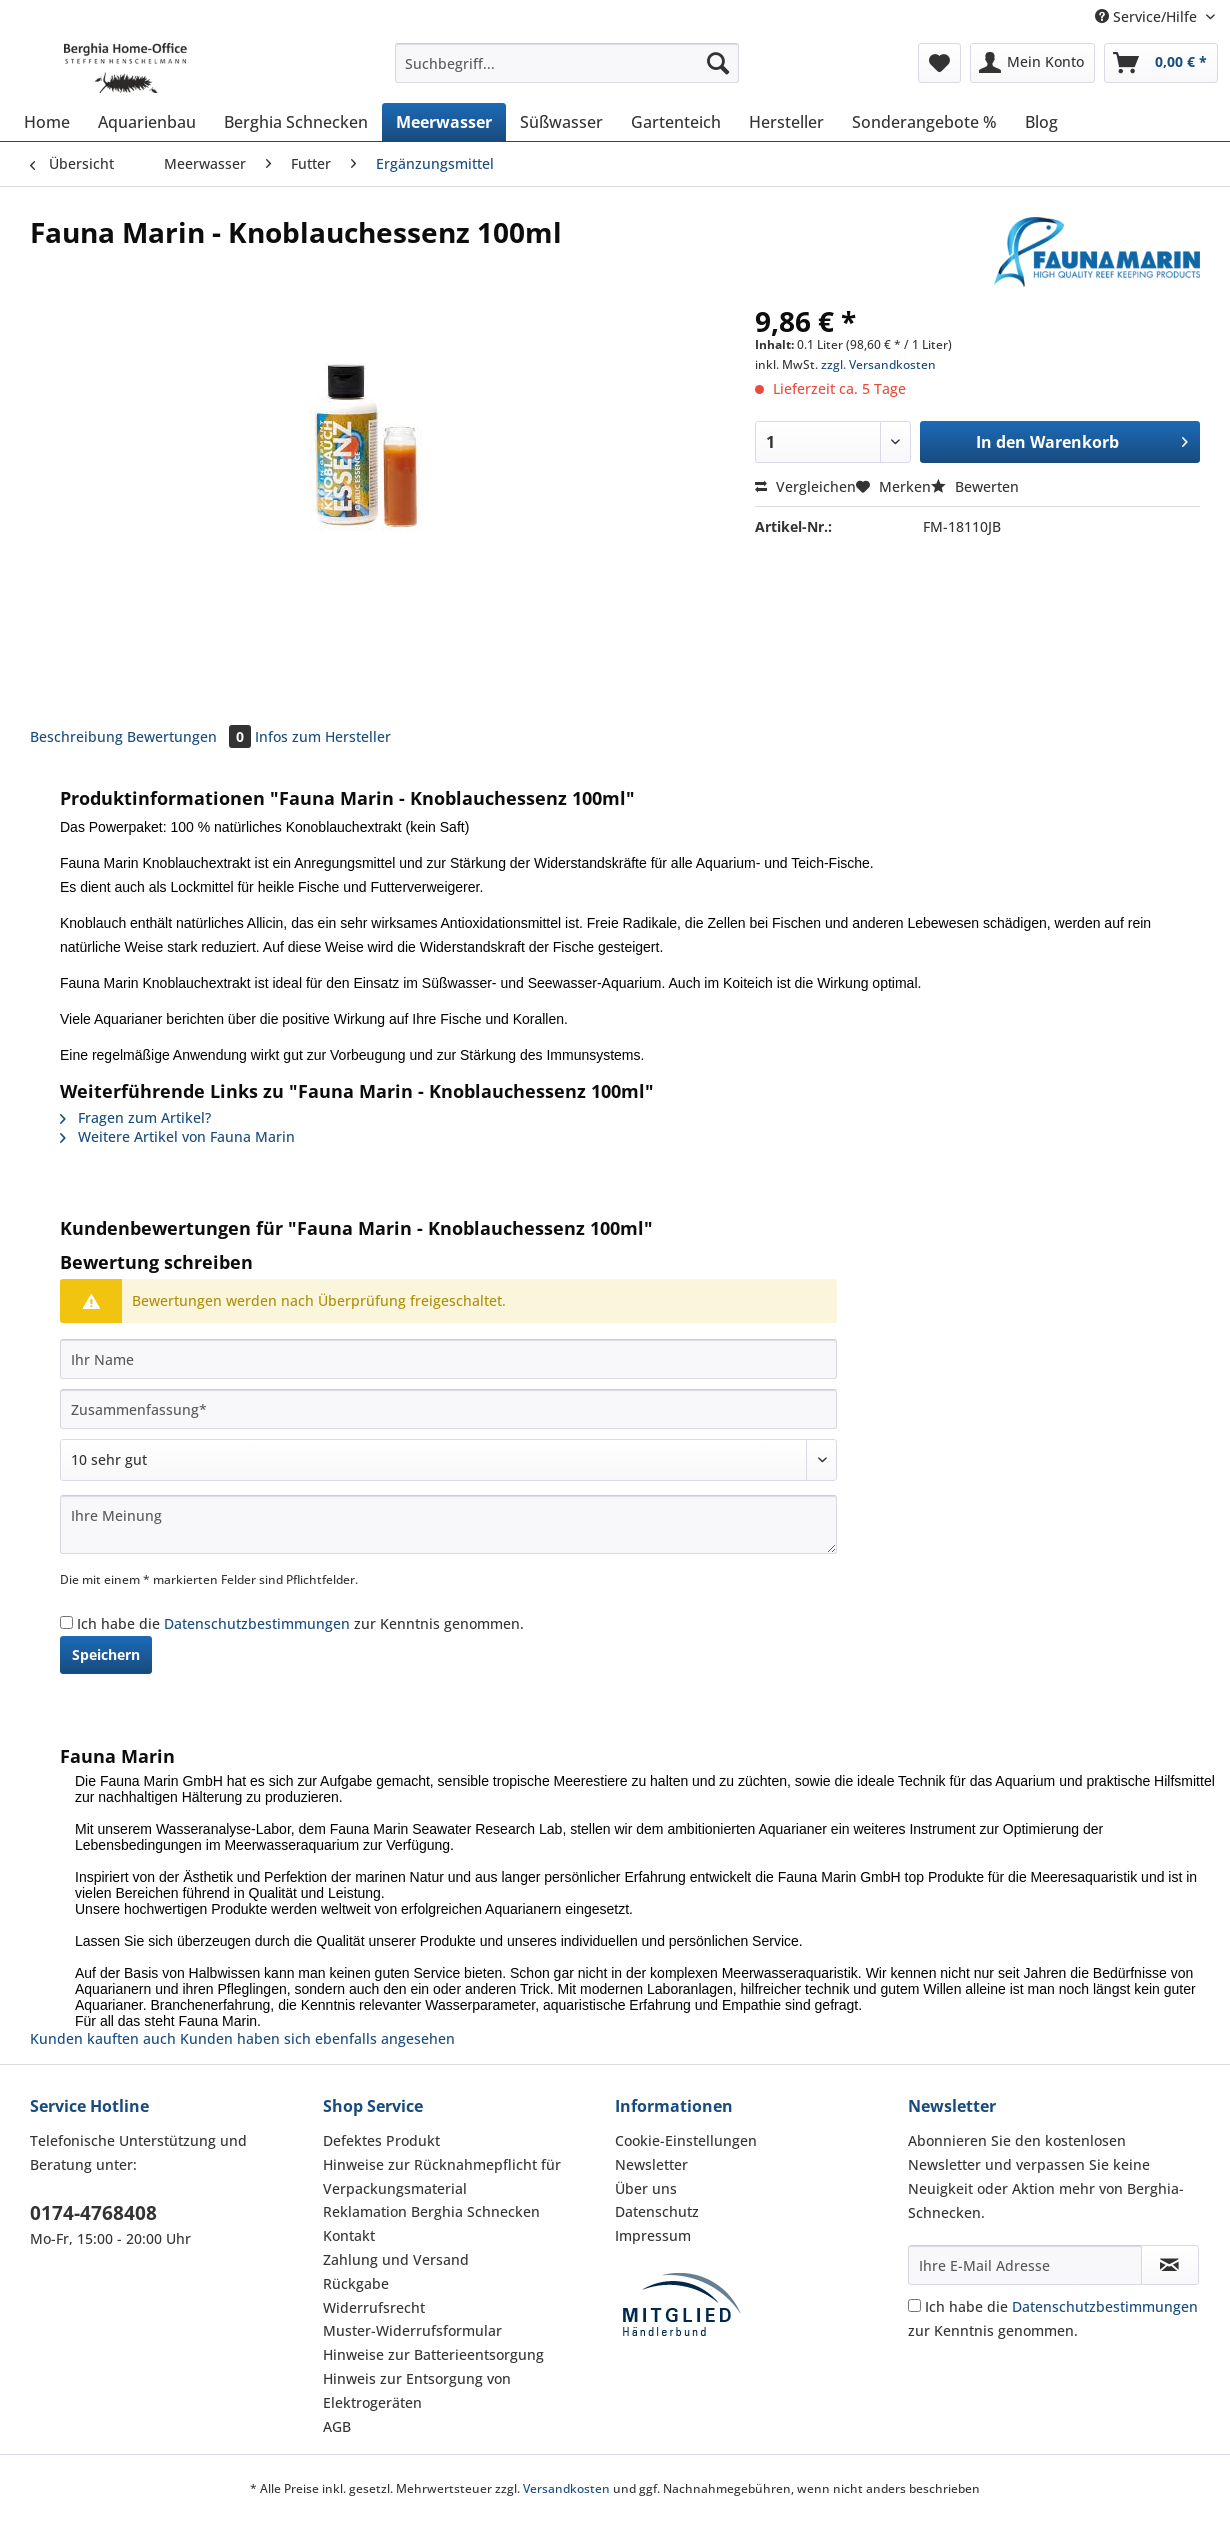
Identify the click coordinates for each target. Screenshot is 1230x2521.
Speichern (106, 1654)
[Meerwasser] (444, 122)
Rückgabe (356, 2283)
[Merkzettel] (939, 63)
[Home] (47, 122)
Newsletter (651, 2164)
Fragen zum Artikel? (135, 1117)
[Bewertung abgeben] (448, 1460)
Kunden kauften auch (103, 2038)
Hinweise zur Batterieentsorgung (433, 2354)
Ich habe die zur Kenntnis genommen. (300, 1623)
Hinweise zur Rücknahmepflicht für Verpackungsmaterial (442, 2176)
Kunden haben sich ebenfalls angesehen (317, 2038)
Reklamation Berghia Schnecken (431, 2211)
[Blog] (1041, 122)
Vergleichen (805, 486)
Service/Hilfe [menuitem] (1148, 16)
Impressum (653, 2235)
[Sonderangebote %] (924, 122)
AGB (337, 2426)
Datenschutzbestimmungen (257, 1623)
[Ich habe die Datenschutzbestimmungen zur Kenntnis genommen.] (66, 1622)
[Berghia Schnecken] (296, 122)
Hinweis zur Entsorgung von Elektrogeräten (417, 2390)
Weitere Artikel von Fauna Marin (177, 1136)
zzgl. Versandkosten (878, 364)
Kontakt (349, 2235)
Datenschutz (657, 2211)
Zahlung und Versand (396, 2259)
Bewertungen (191, 736)
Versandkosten (566, 2488)
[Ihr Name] (448, 1359)
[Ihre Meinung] (448, 1524)
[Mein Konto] (1032, 63)
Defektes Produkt (381, 2140)
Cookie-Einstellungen (686, 2140)
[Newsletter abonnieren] (1170, 2265)
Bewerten (975, 486)
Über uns (646, 2188)
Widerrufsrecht (374, 2307)
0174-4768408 (93, 2213)
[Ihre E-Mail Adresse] (1025, 2265)
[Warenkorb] (1161, 63)
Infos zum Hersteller (323, 736)
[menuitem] (567, 72)
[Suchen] (718, 63)
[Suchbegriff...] (567, 63)
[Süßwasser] (561, 122)
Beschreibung (76, 736)
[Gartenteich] (676, 122)
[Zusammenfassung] (448, 1409)
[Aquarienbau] (147, 122)
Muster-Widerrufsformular (412, 2330)
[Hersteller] (786, 122)
